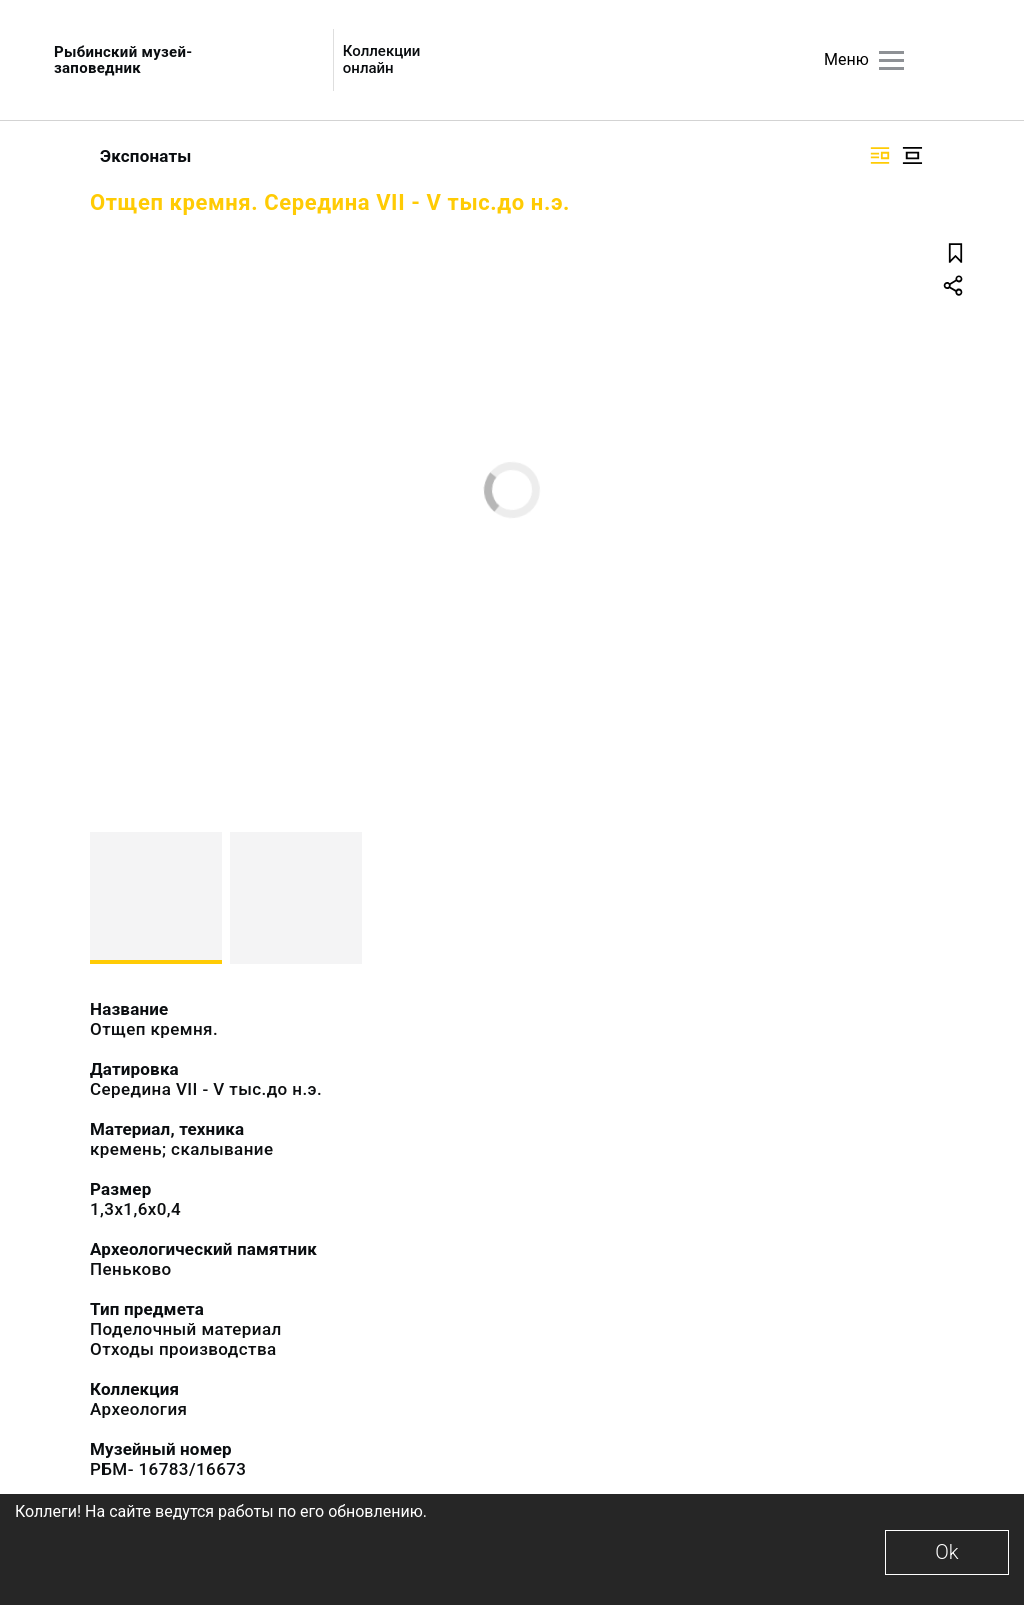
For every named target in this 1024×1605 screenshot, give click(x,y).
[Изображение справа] (880, 155)
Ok (946, 1552)
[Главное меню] (891, 60)
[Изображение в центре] (912, 155)
